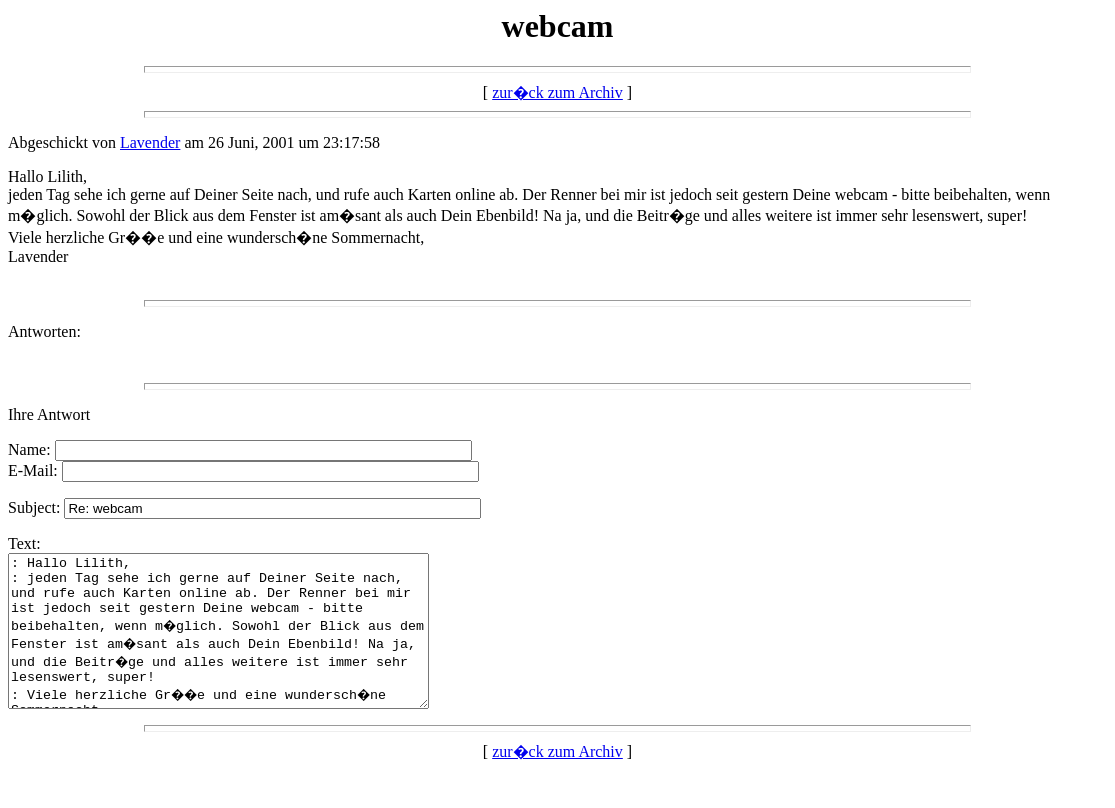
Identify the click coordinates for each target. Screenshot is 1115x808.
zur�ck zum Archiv (557, 92)
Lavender (150, 142)
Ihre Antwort (49, 414)
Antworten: (44, 331)
